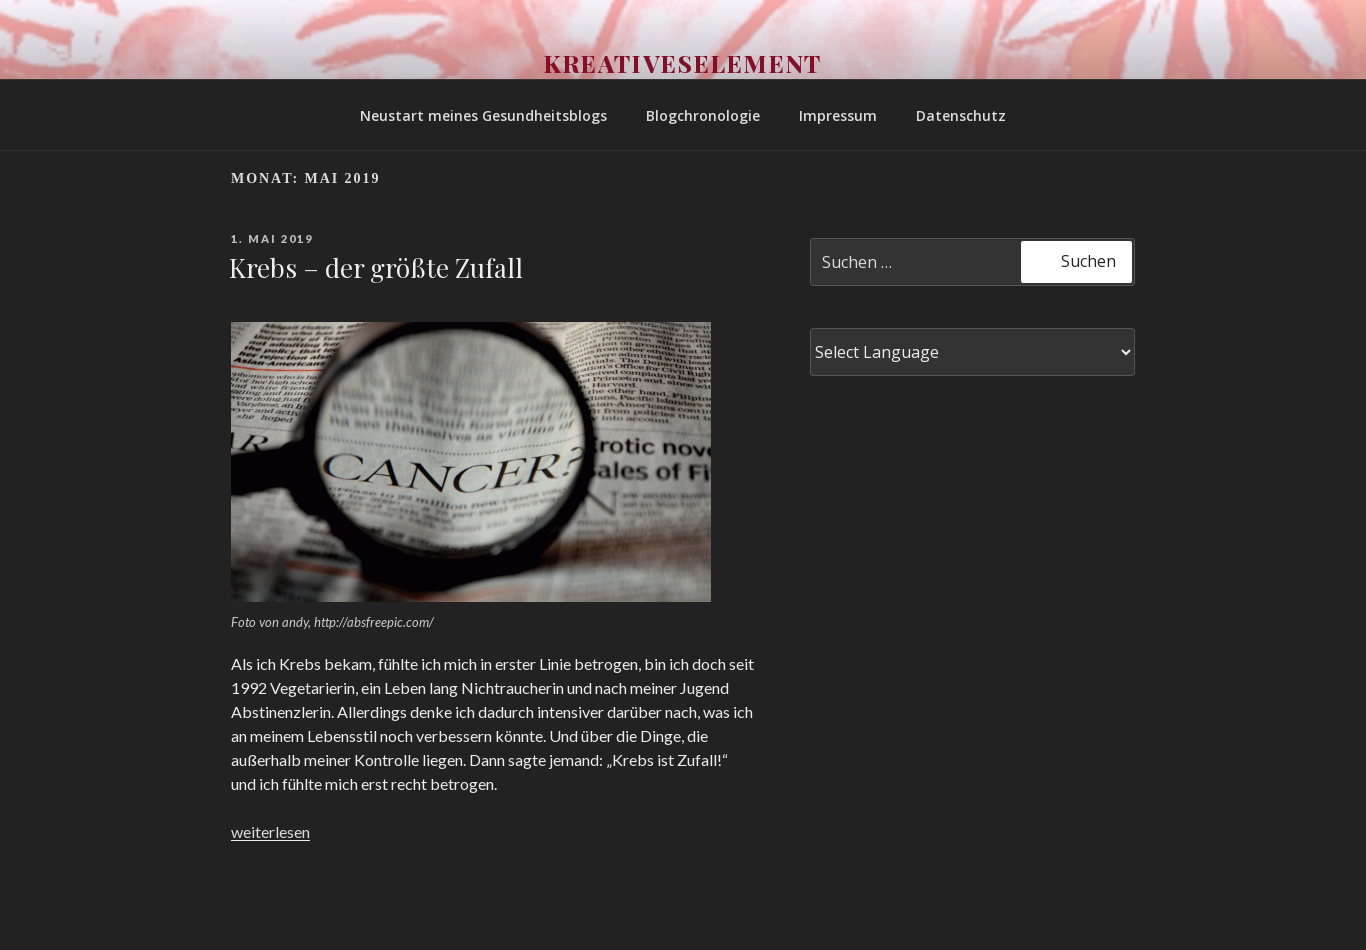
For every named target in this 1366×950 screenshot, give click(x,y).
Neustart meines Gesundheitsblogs (483, 115)
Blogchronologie (703, 115)
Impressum (838, 115)
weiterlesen (270, 831)
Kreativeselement (683, 63)
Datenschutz (961, 115)
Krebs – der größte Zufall (376, 267)
